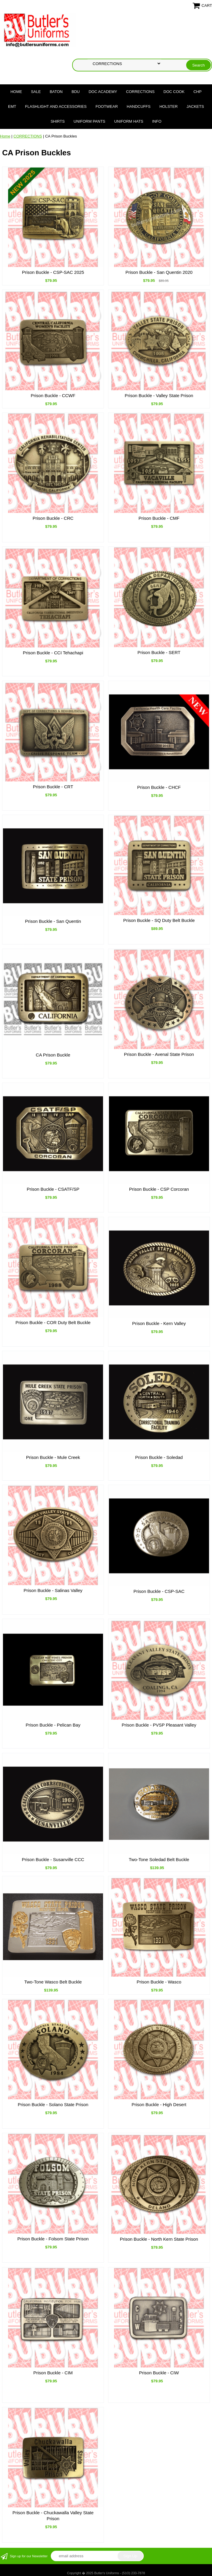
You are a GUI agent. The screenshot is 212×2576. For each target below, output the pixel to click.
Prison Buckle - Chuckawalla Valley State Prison (53, 2515)
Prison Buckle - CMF (159, 518)
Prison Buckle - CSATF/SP (53, 1189)
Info (157, 121)
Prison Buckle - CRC (53, 518)
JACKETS (195, 106)
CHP (197, 91)
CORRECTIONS (140, 91)
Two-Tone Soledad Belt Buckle (159, 1859)
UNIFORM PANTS (89, 121)
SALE (36, 91)
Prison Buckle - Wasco (159, 1981)
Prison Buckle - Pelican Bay (53, 1724)
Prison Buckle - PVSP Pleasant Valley (159, 1724)
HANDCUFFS (139, 106)
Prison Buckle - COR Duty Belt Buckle (53, 1322)
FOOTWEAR (107, 106)
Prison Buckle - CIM (53, 2372)
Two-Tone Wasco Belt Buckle (53, 1981)
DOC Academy (102, 91)
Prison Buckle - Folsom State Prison (53, 2238)
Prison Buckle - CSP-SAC (159, 1591)
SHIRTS (57, 121)
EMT (12, 106)
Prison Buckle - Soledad (159, 1457)
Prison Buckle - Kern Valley (159, 1323)
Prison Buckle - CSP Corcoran (159, 1189)
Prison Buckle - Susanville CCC (53, 1859)
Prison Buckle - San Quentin (53, 921)
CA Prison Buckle (53, 1054)
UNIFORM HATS (128, 121)
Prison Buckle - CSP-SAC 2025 (53, 272)
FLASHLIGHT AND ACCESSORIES (56, 106)
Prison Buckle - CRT (53, 786)
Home (16, 91)
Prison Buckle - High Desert (159, 2104)
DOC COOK (174, 91)
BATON (56, 91)
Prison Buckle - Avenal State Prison (159, 1054)
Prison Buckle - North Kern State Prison (159, 2239)
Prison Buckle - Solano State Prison (53, 2104)
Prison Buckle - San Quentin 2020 (158, 272)
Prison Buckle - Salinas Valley (52, 1590)
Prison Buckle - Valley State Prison (159, 395)
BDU (76, 91)
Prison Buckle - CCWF (53, 395)
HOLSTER (168, 106)
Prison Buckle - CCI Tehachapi (53, 652)
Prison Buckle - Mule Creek (53, 1457)
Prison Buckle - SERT (159, 652)
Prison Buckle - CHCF (159, 787)
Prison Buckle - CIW (159, 2372)
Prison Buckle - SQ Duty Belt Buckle (159, 920)
